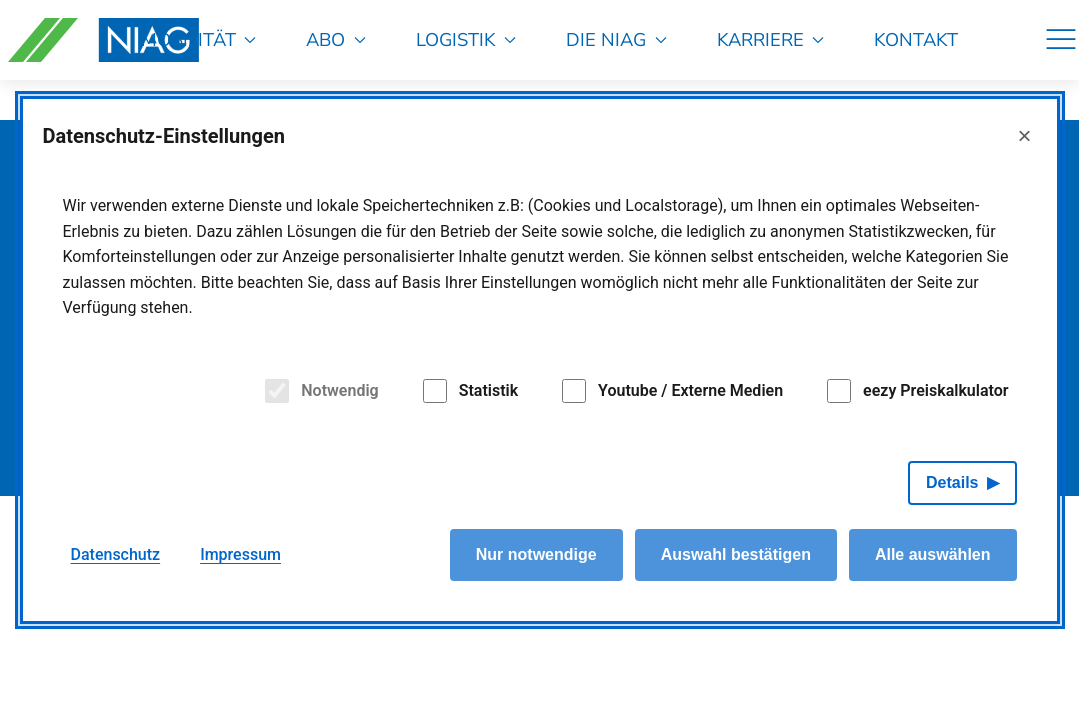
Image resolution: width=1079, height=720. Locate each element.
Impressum (240, 554)
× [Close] (1024, 135)
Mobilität (199, 39)
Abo (336, 39)
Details (952, 482)
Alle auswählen (933, 554)
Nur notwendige (536, 554)
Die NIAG (616, 39)
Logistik (466, 39)
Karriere (771, 39)
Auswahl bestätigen (736, 554)
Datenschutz (116, 554)
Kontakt (916, 39)
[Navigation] (1061, 40)
